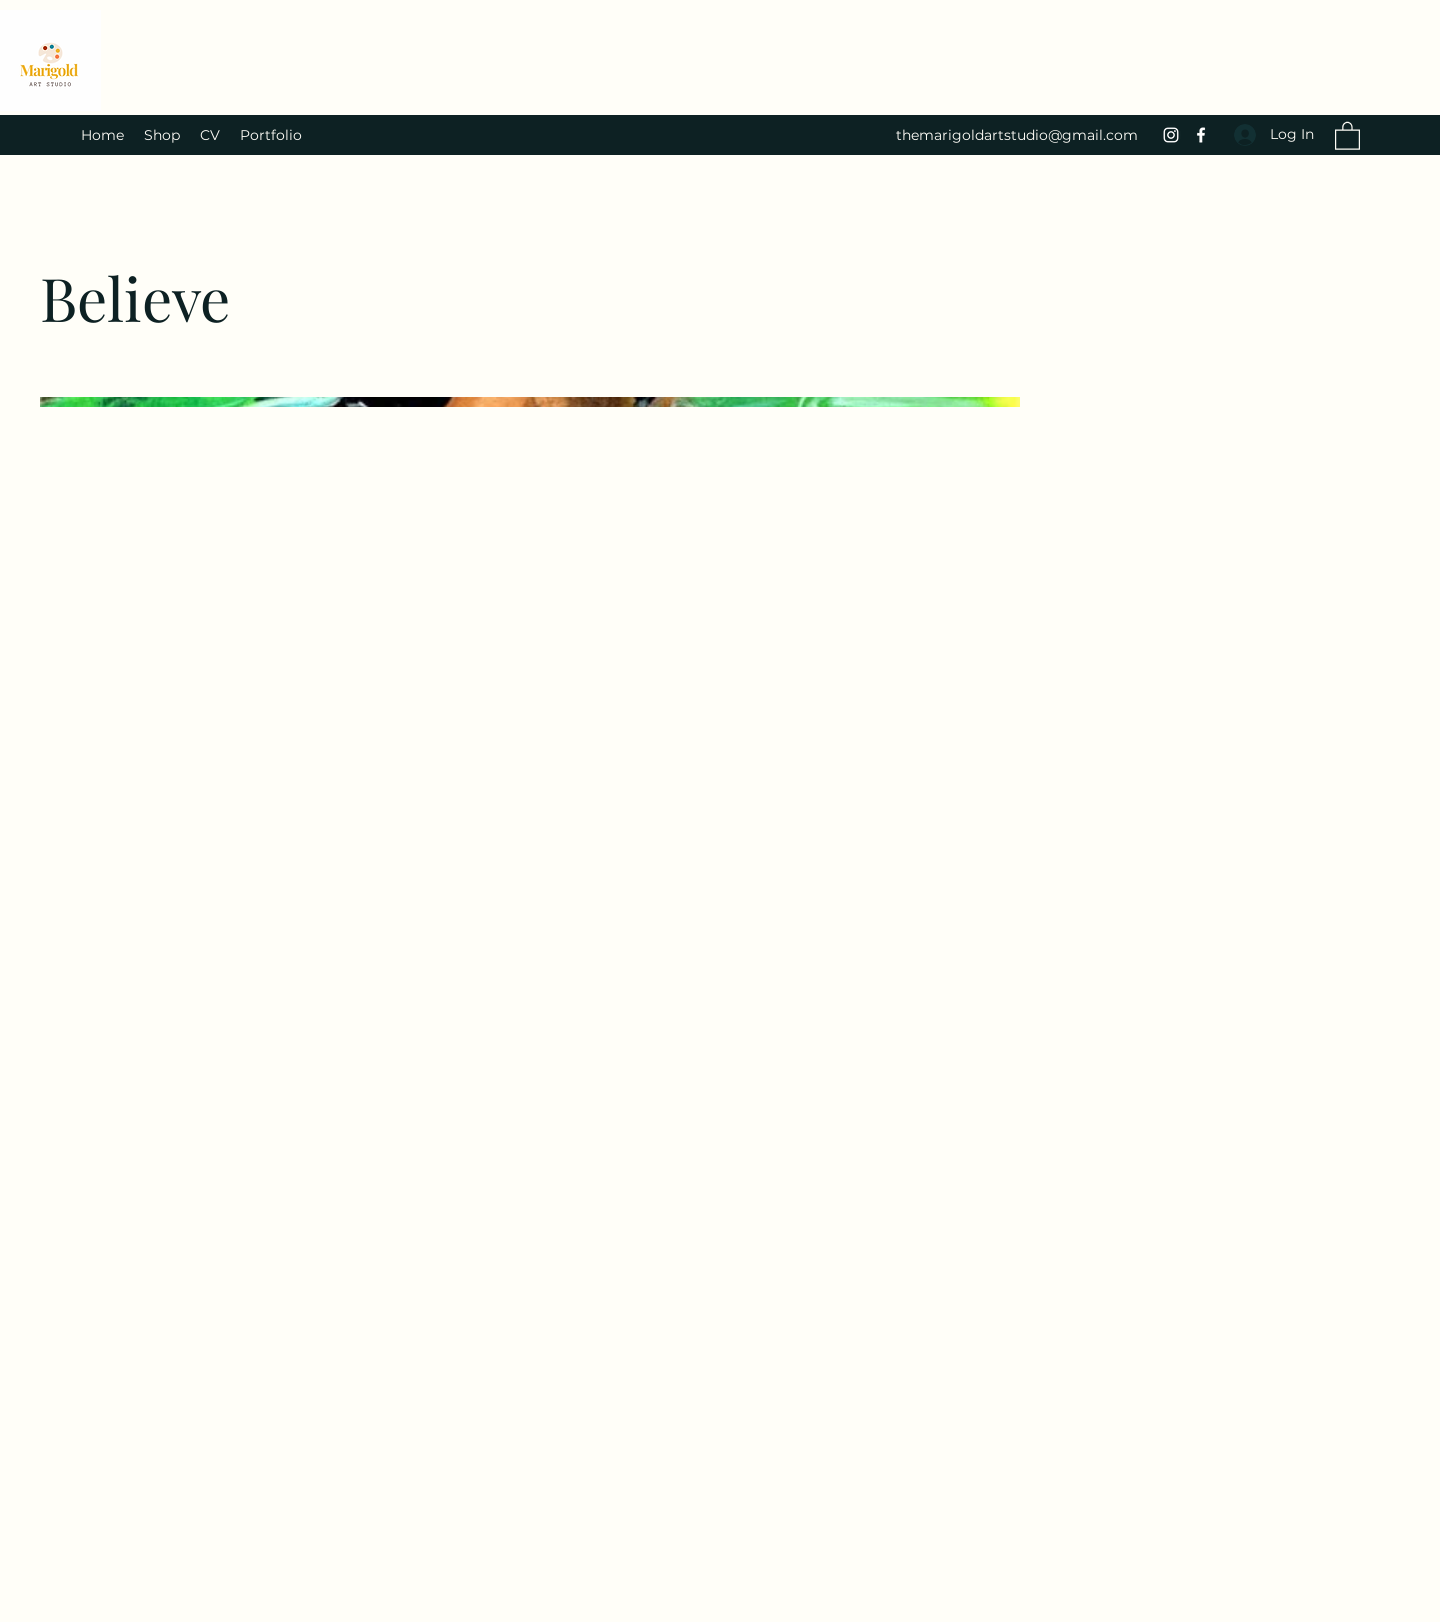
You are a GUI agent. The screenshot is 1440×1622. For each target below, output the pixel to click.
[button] (1347, 135)
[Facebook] (1201, 135)
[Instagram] (1171, 135)
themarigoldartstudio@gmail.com (1017, 135)
